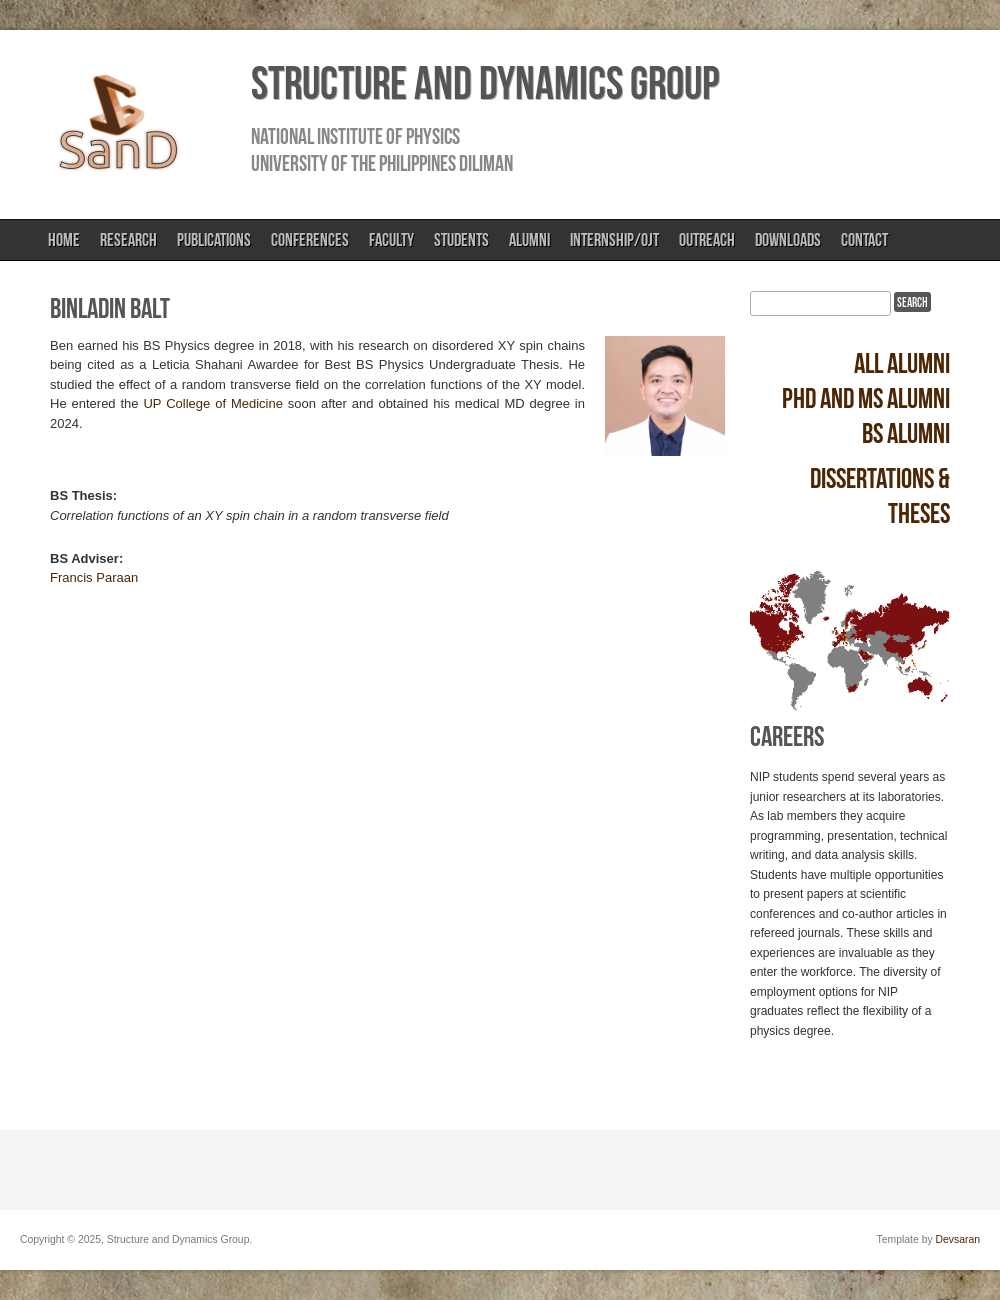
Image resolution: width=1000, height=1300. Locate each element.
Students (461, 240)
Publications (214, 240)
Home (64, 240)
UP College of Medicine (212, 403)
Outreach (707, 240)
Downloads (788, 240)
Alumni (529, 240)
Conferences (310, 240)
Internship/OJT (614, 240)
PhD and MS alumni (866, 398)
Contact (864, 240)
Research (128, 240)
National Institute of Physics (355, 136)
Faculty (391, 240)
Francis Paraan (94, 577)
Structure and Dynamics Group (485, 83)
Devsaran (958, 1239)
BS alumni (906, 433)
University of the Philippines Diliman (382, 163)
